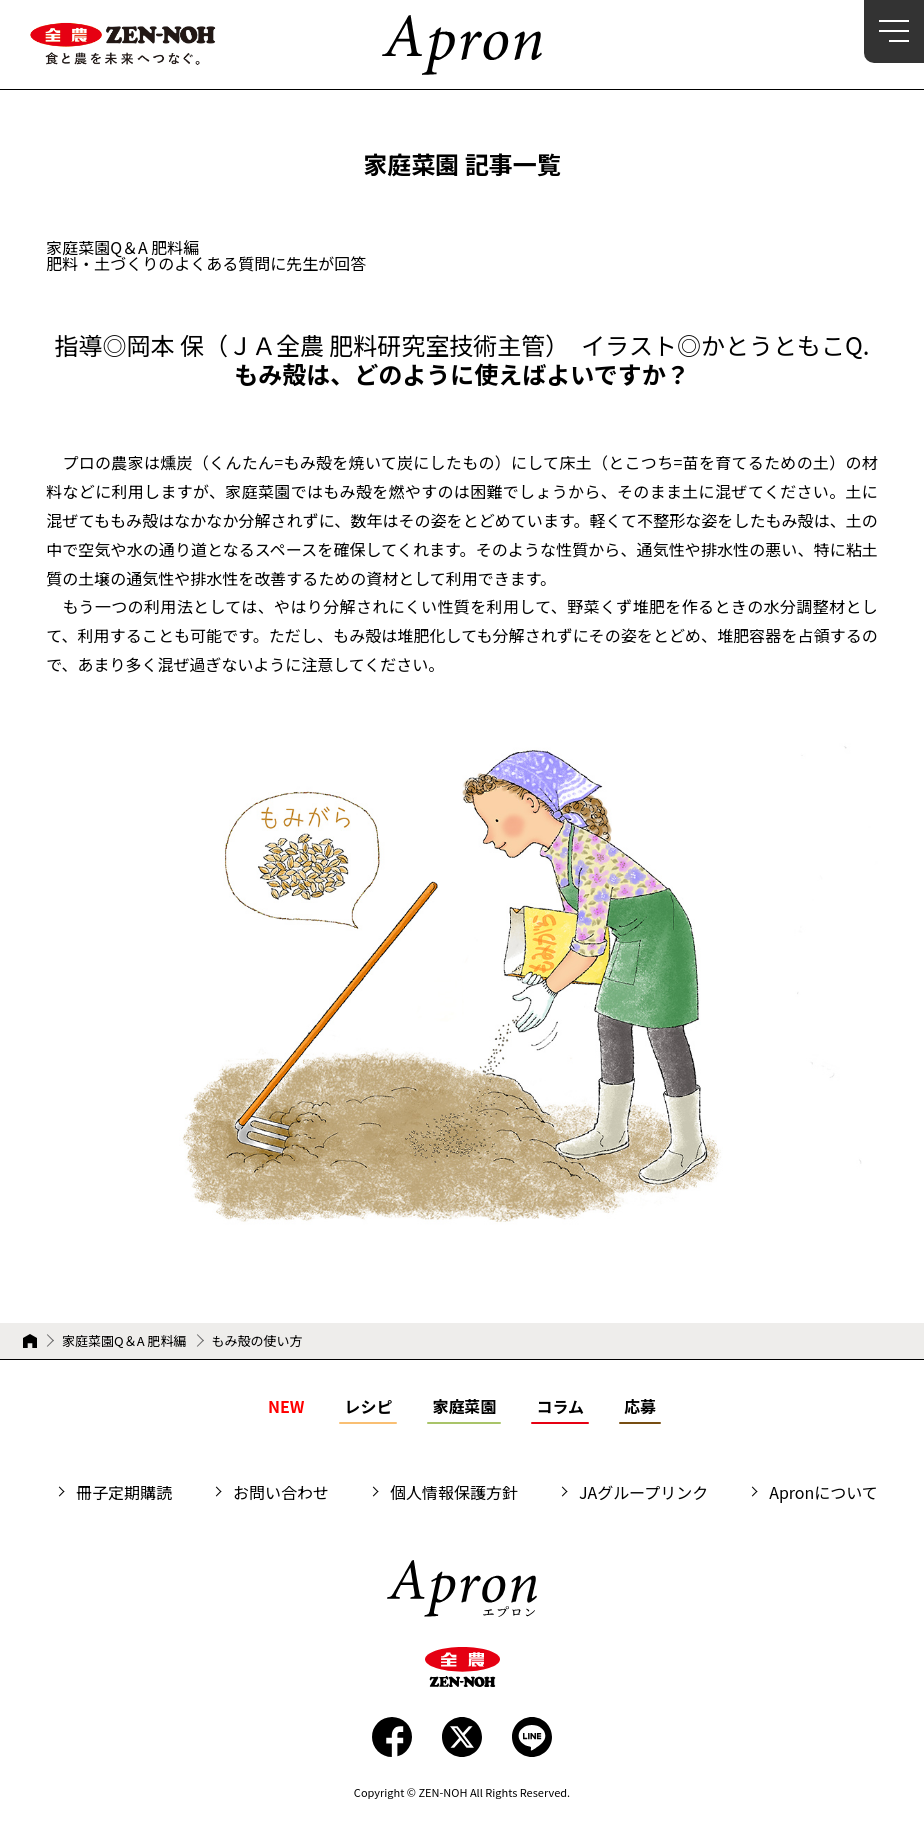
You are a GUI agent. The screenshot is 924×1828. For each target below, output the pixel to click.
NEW (286, 1406)
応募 (640, 1406)
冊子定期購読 (124, 1492)
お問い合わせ (281, 1492)
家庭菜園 (464, 1406)
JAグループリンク (643, 1492)
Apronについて (823, 1492)
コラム (560, 1406)
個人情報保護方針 (454, 1492)
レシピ (368, 1406)
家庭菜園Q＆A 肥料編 (124, 1341)
